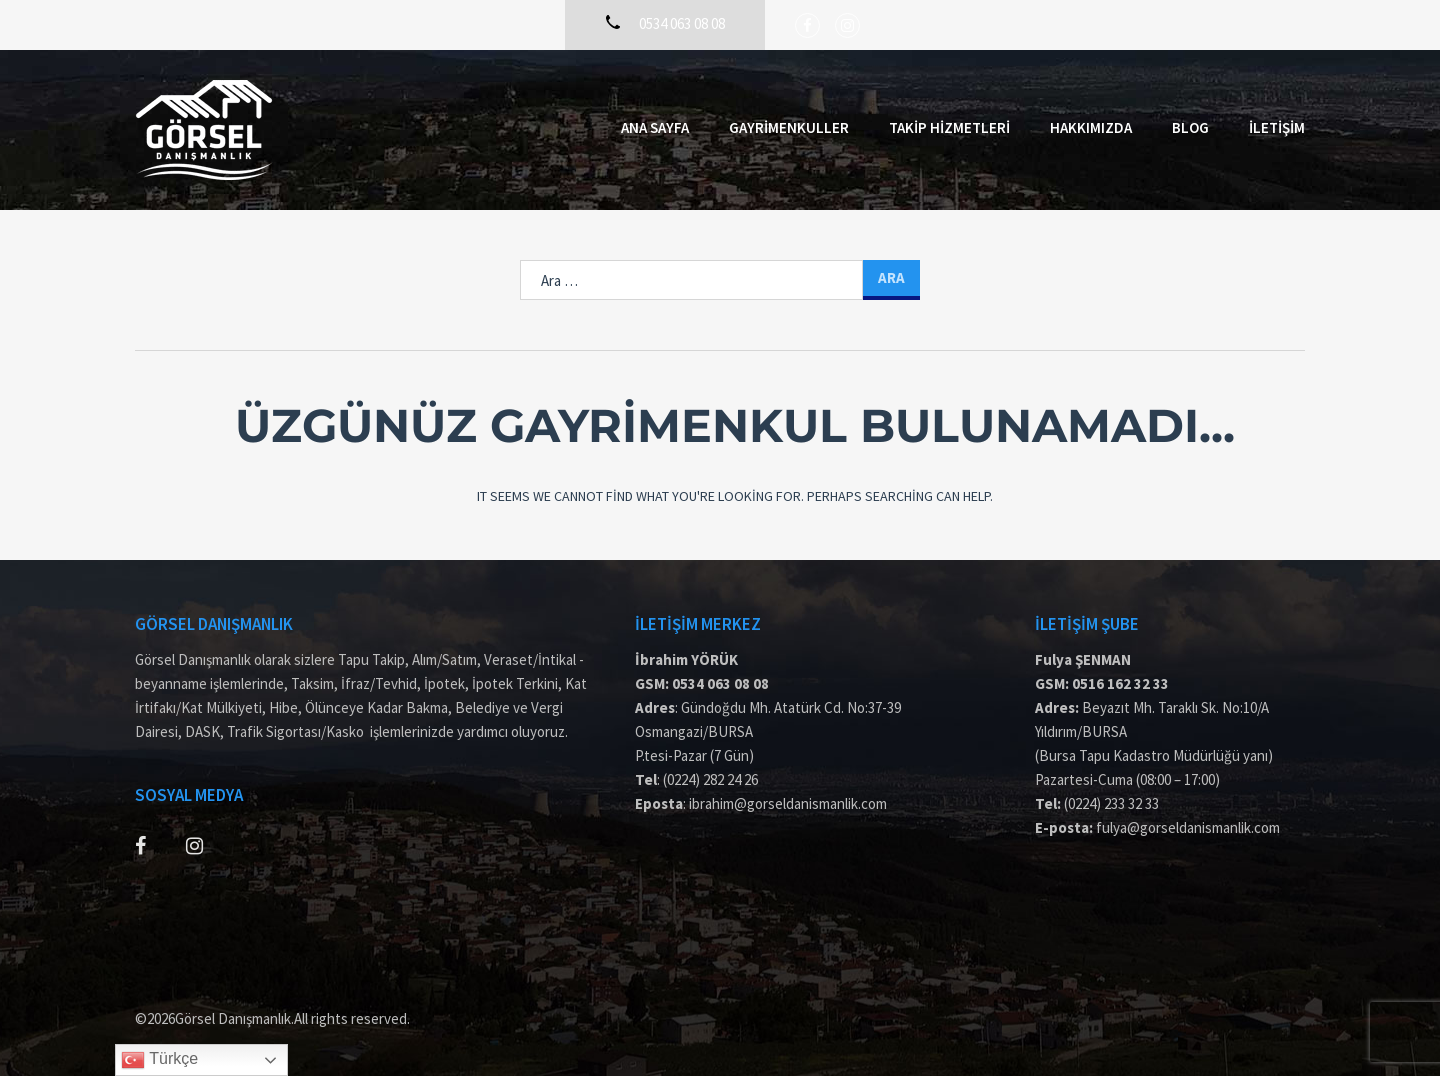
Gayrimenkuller (789, 127)
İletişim (1277, 127)
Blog (1190, 127)
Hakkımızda (1091, 127)
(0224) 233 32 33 (1111, 803)
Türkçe (159, 1060)
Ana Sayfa (655, 127)
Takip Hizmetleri (949, 127)
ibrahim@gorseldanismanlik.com (788, 803)
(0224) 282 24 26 (710, 779)
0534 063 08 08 (720, 683)
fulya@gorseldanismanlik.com (1188, 827)
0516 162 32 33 (1120, 683)
